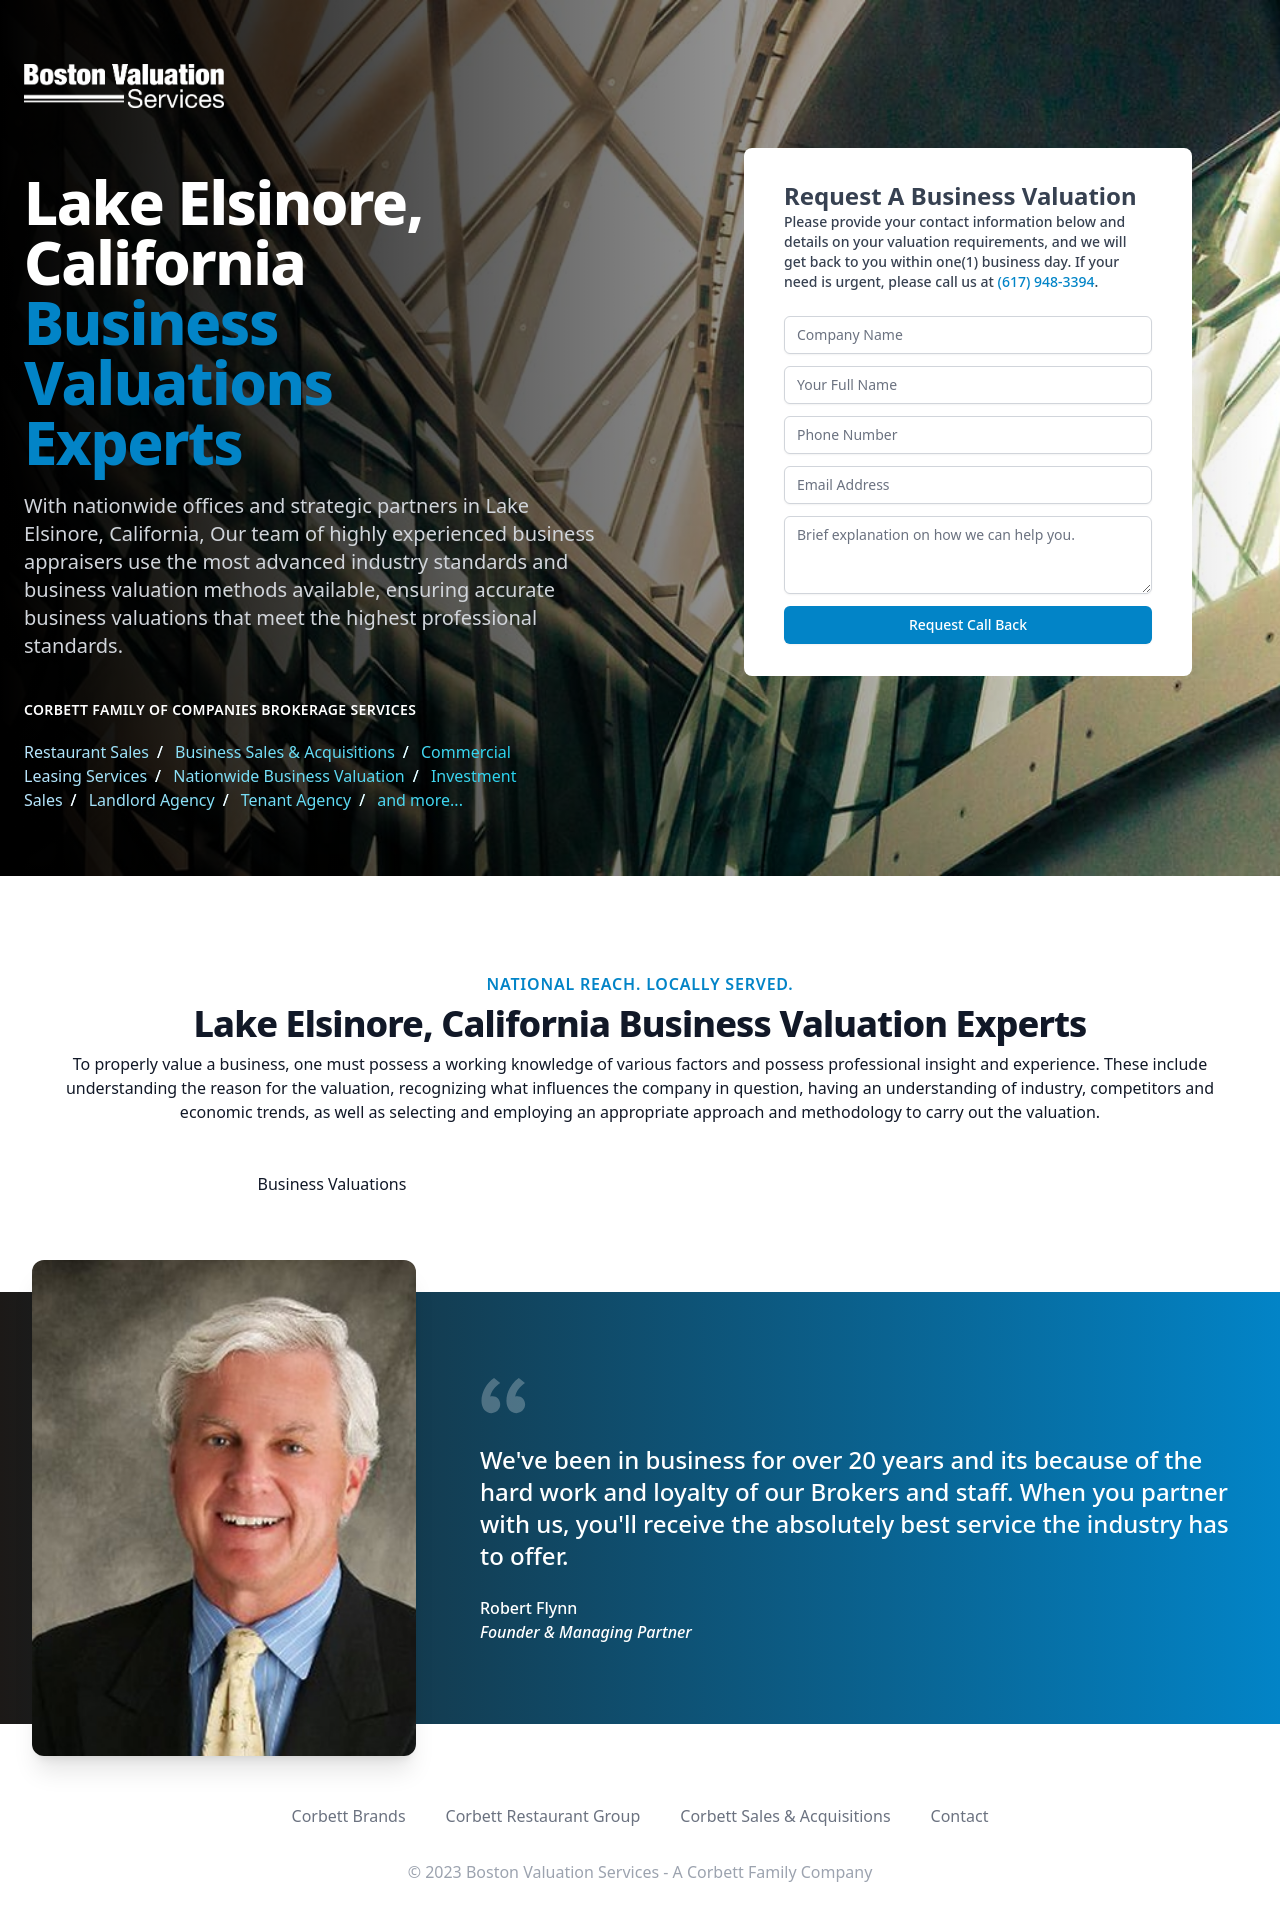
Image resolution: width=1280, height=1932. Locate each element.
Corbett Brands (349, 1816)
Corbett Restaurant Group (543, 1816)
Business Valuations (332, 1184)
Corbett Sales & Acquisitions (785, 1816)
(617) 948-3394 (1046, 281)
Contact (960, 1816)
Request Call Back (968, 624)
